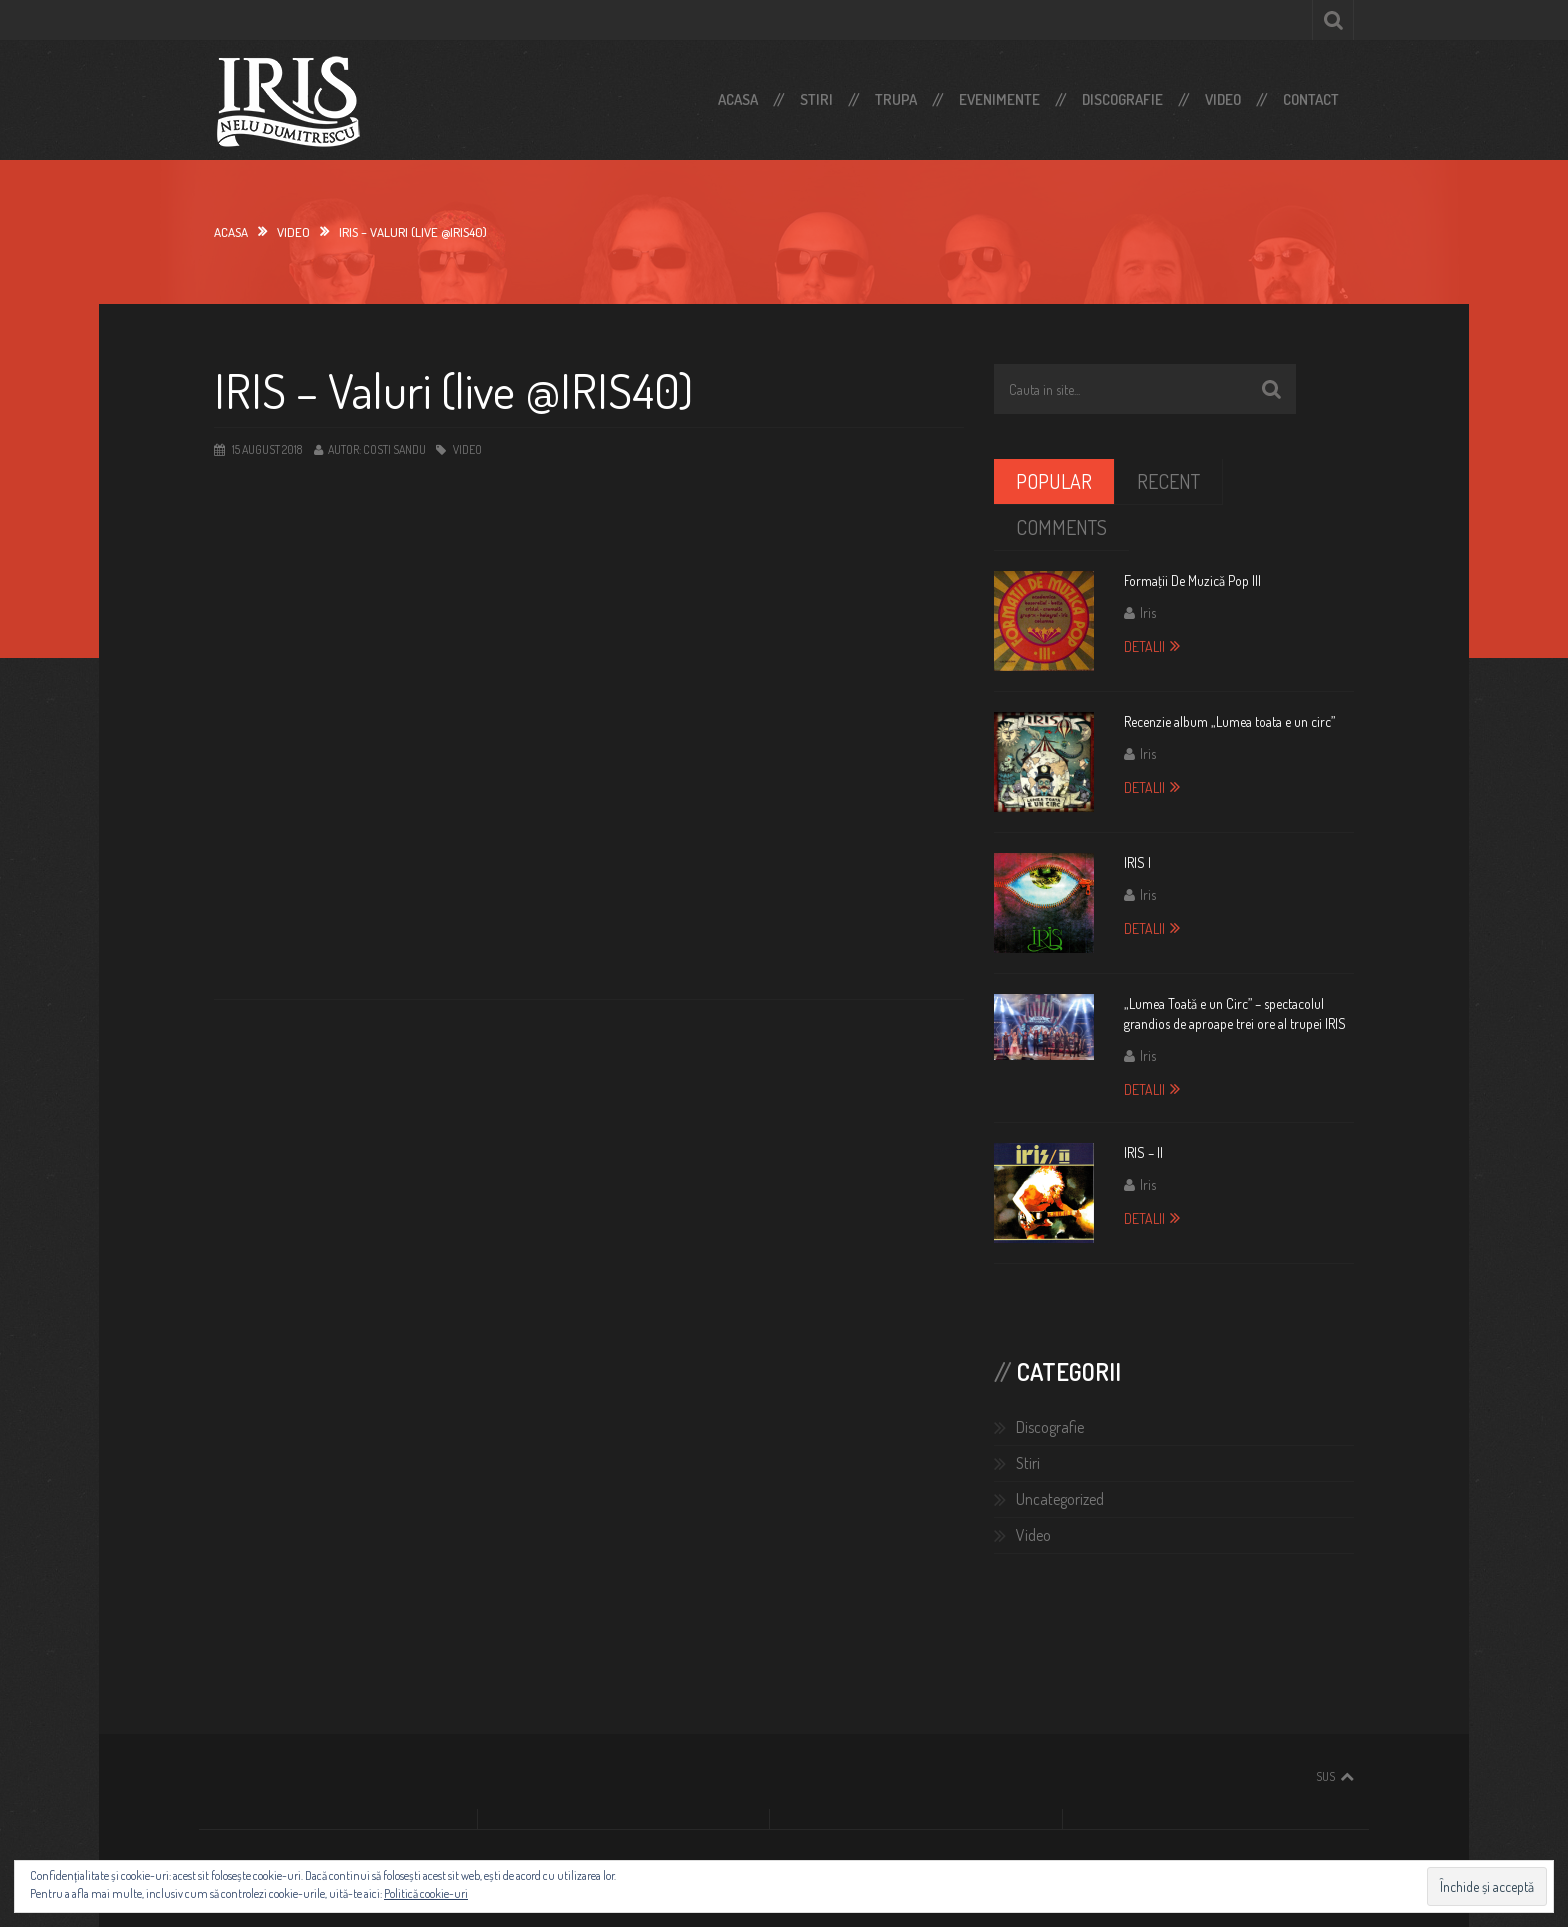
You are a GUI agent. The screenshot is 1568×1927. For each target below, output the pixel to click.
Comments (1061, 527)
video (293, 232)
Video (1223, 99)
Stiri (816, 99)
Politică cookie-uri (426, 1893)
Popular (1054, 481)
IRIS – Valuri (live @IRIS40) (453, 390)
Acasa (738, 99)
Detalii (1144, 646)
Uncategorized (1060, 1499)
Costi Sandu (394, 449)
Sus (1325, 1776)
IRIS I (1137, 862)
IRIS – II (1143, 1152)
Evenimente (999, 99)
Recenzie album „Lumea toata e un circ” (1229, 721)
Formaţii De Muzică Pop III (1192, 580)
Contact (1311, 99)
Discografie (1122, 99)
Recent (1168, 481)
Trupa (896, 99)
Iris (1148, 612)
